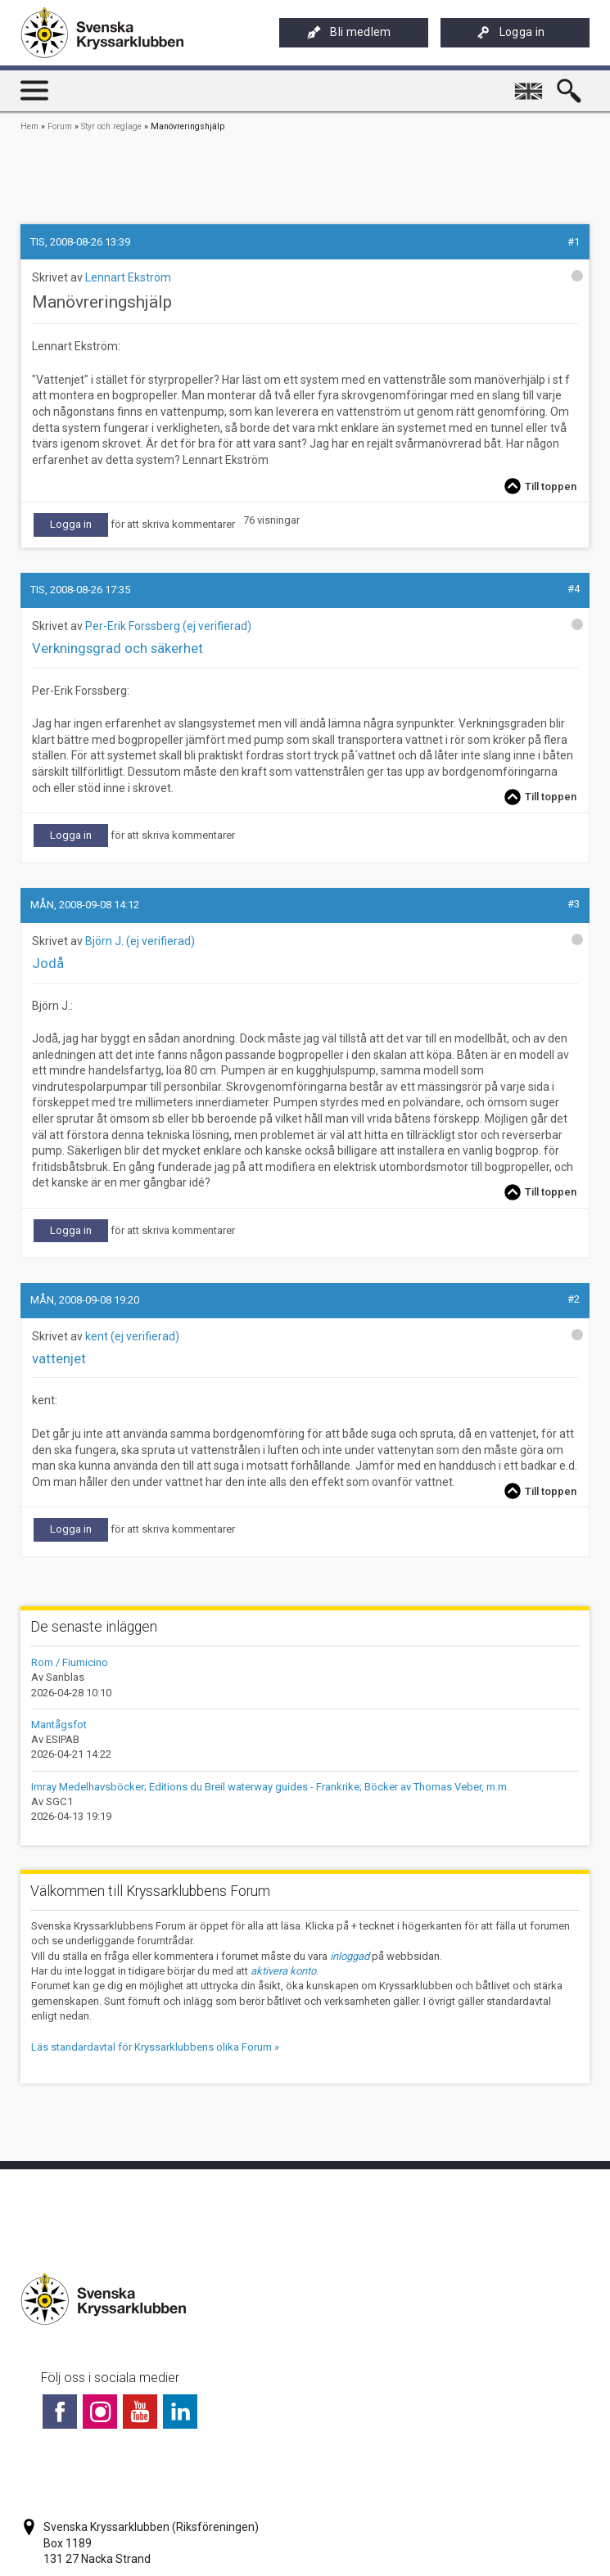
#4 (573, 589)
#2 (573, 1299)
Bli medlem (349, 32)
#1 (573, 242)
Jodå (48, 963)
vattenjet (59, 1358)
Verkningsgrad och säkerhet (117, 648)
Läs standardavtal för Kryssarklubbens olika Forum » (155, 2047)
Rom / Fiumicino (69, 1662)
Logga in (511, 32)
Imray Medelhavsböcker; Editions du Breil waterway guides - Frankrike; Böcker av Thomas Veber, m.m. (270, 1787)
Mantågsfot (59, 1724)
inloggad (349, 1956)
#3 (573, 904)
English (530, 84)
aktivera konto (283, 1971)
